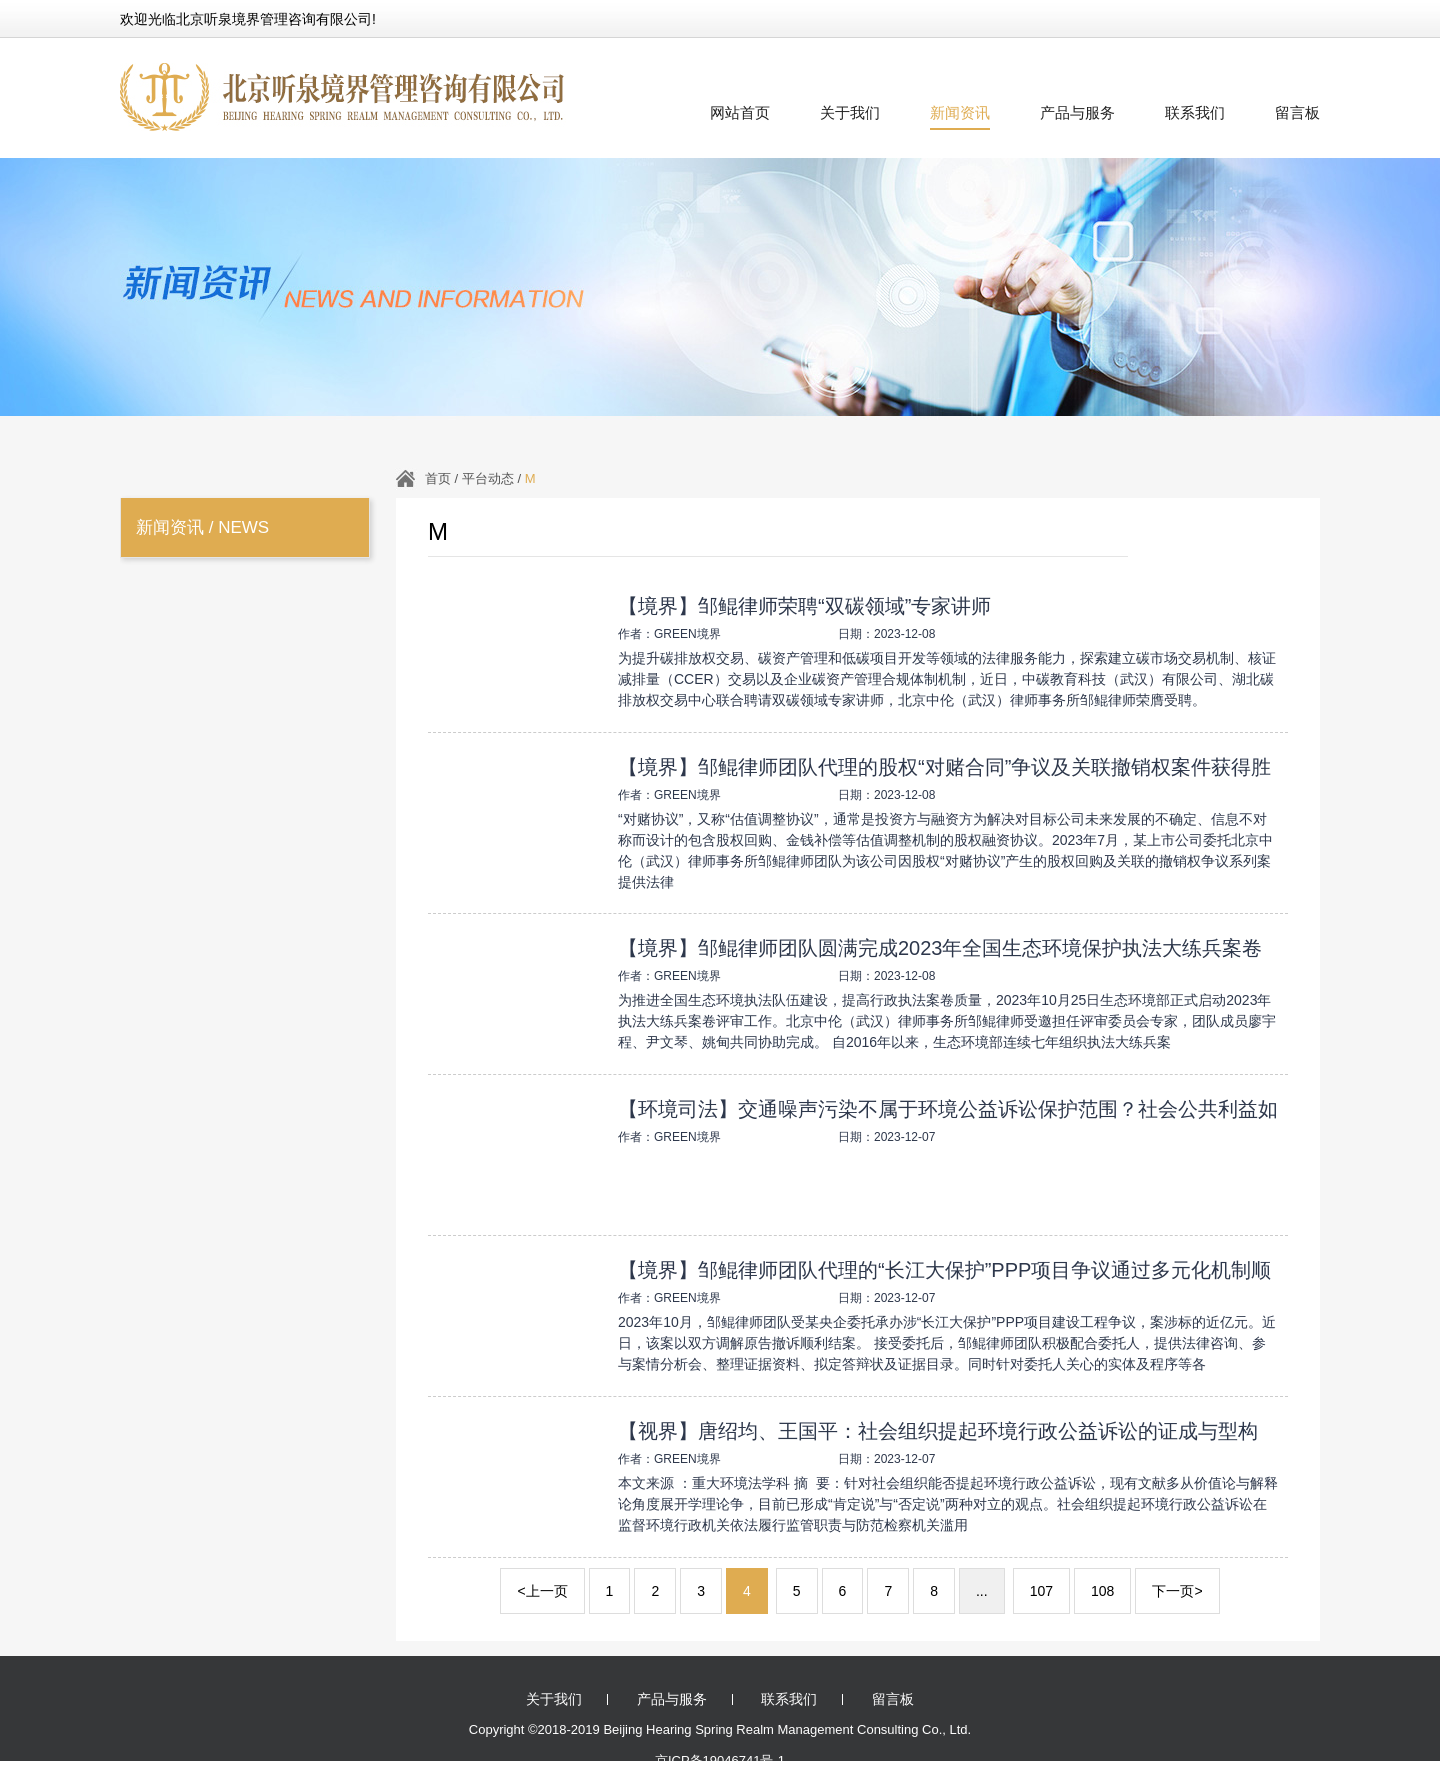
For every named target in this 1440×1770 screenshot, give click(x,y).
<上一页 (542, 1591)
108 (1102, 1591)
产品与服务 (1077, 112)
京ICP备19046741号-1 (720, 1760)
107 (1041, 1591)
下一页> (1177, 1591)
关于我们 (850, 112)
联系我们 (1195, 112)
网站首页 (740, 112)
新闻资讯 (960, 112)
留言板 (1297, 112)
